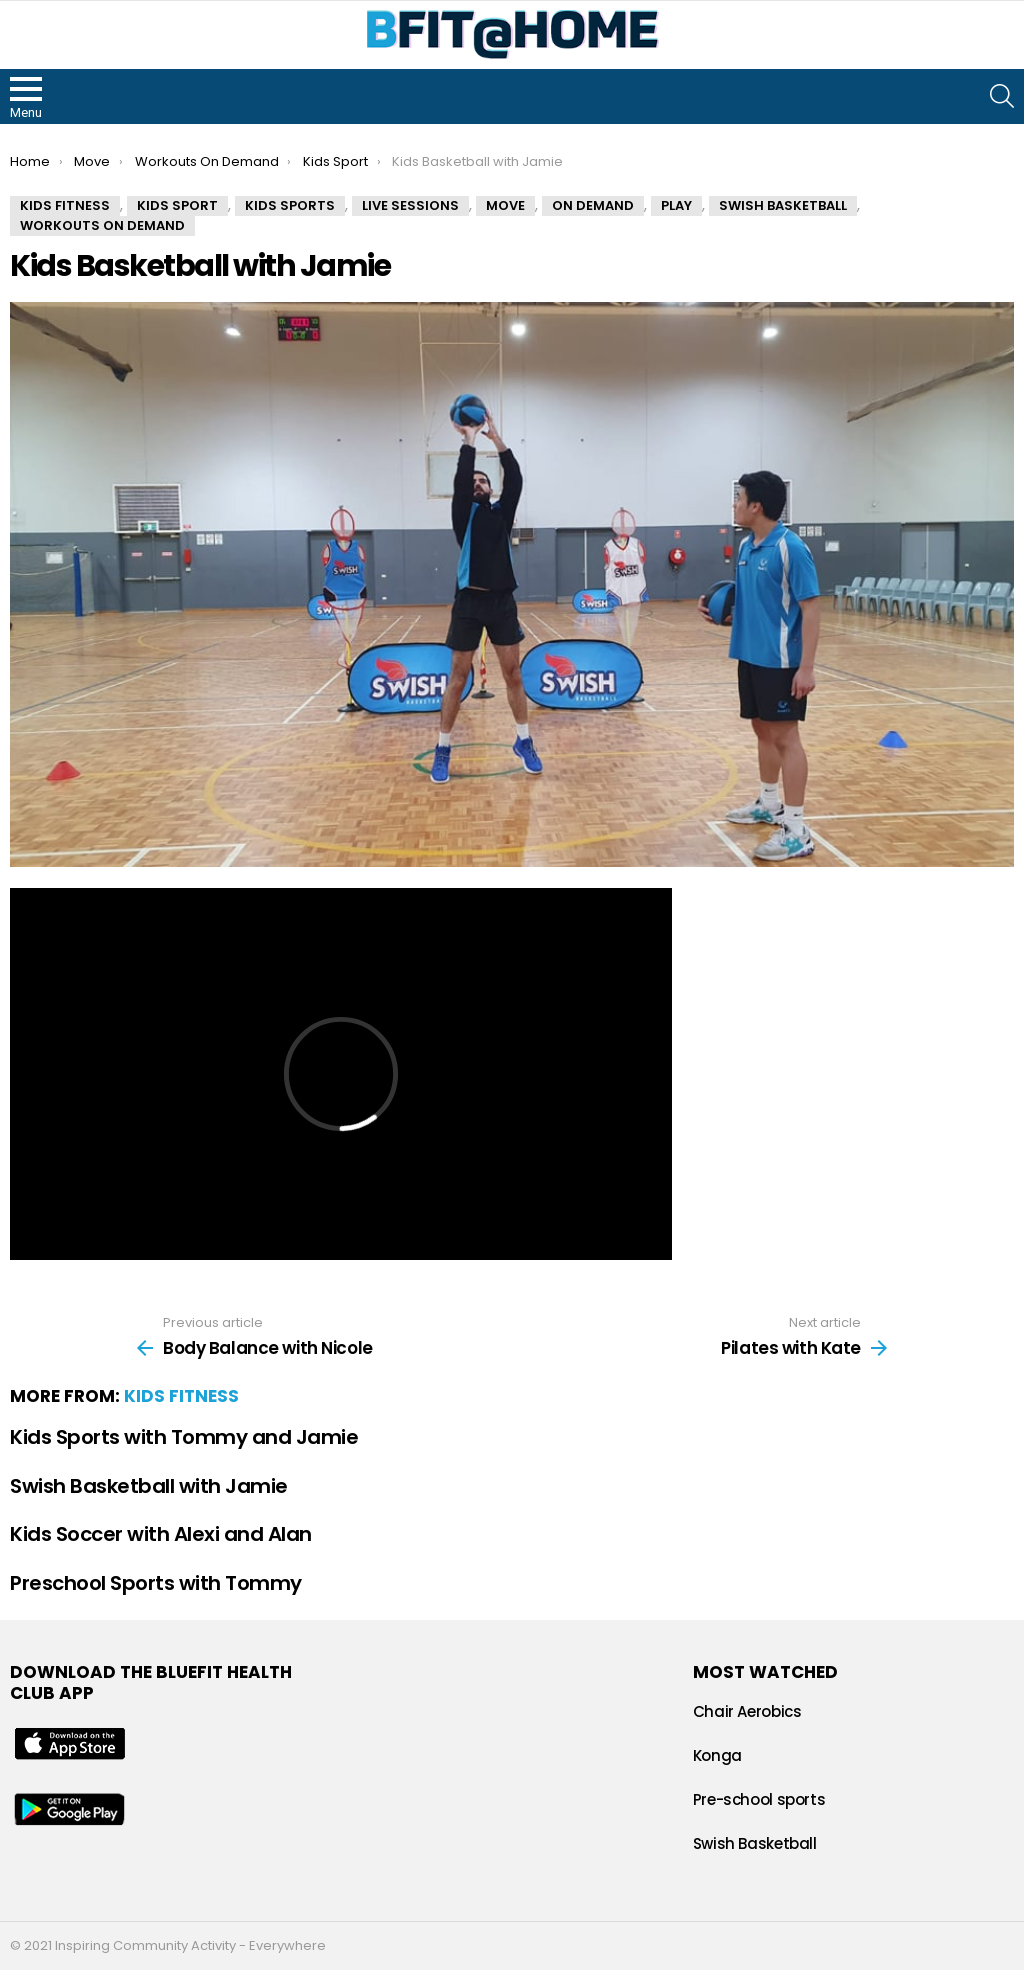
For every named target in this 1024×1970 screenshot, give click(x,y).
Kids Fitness (181, 1396)
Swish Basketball (755, 1843)
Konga (717, 1755)
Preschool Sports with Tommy (156, 1583)
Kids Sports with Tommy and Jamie (184, 1437)
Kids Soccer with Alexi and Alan (161, 1534)
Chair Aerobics (747, 1711)
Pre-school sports (759, 1799)
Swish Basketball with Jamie (149, 1486)
